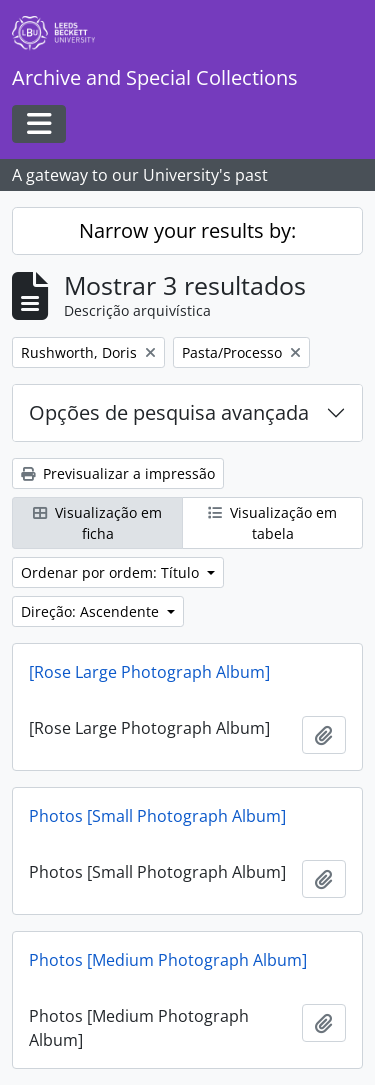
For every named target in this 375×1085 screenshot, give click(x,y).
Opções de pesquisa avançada (169, 412)
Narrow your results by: (187, 230)
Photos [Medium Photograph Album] (168, 960)
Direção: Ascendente (92, 611)
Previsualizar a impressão (118, 473)
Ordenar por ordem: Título (112, 572)
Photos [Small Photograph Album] (157, 816)
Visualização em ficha (97, 523)
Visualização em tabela (272, 523)
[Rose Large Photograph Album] (149, 672)
